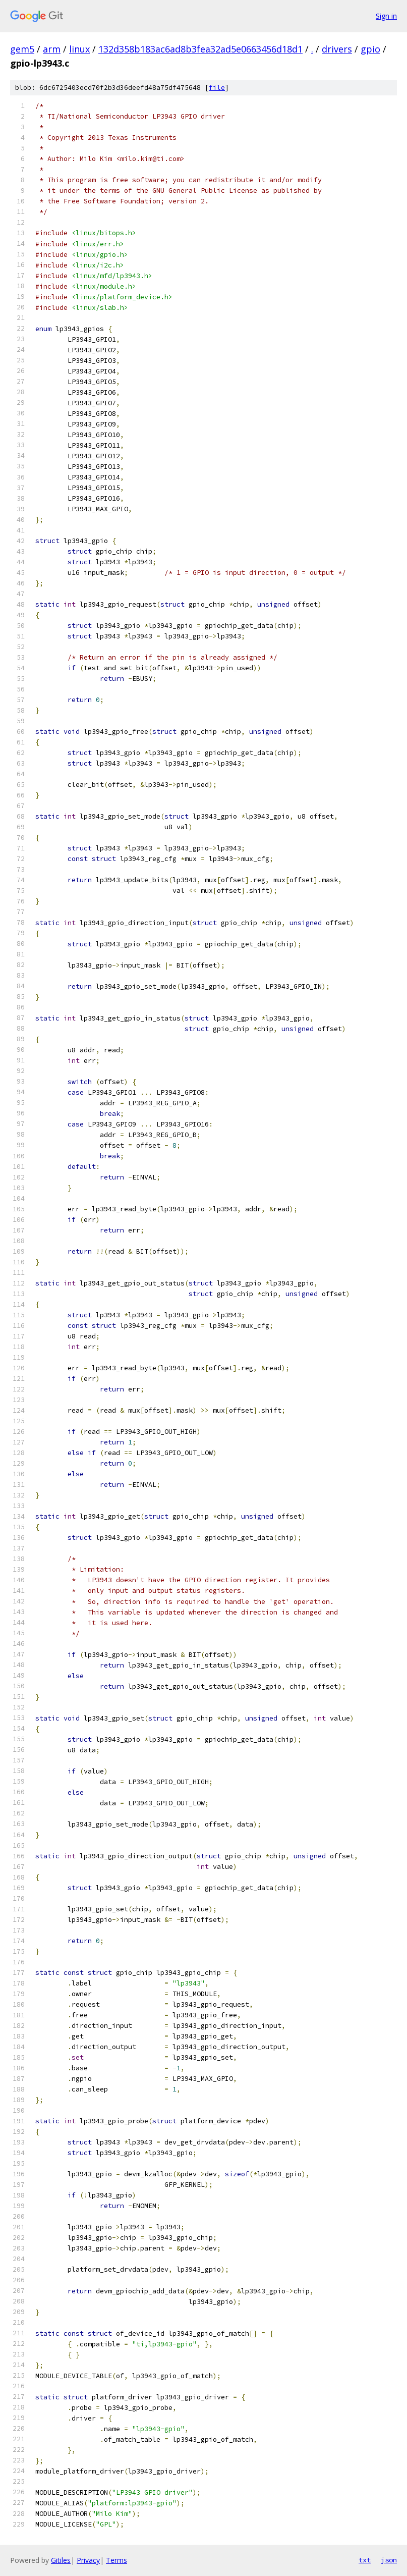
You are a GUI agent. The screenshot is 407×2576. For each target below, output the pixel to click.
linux (79, 49)
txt (365, 2559)
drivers (337, 49)
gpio (370, 49)
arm (52, 49)
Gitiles (61, 2560)
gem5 (22, 49)
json (389, 2559)
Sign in (386, 16)
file (217, 87)
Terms (116, 2560)
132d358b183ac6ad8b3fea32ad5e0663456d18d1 (200, 49)
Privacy (88, 2560)
